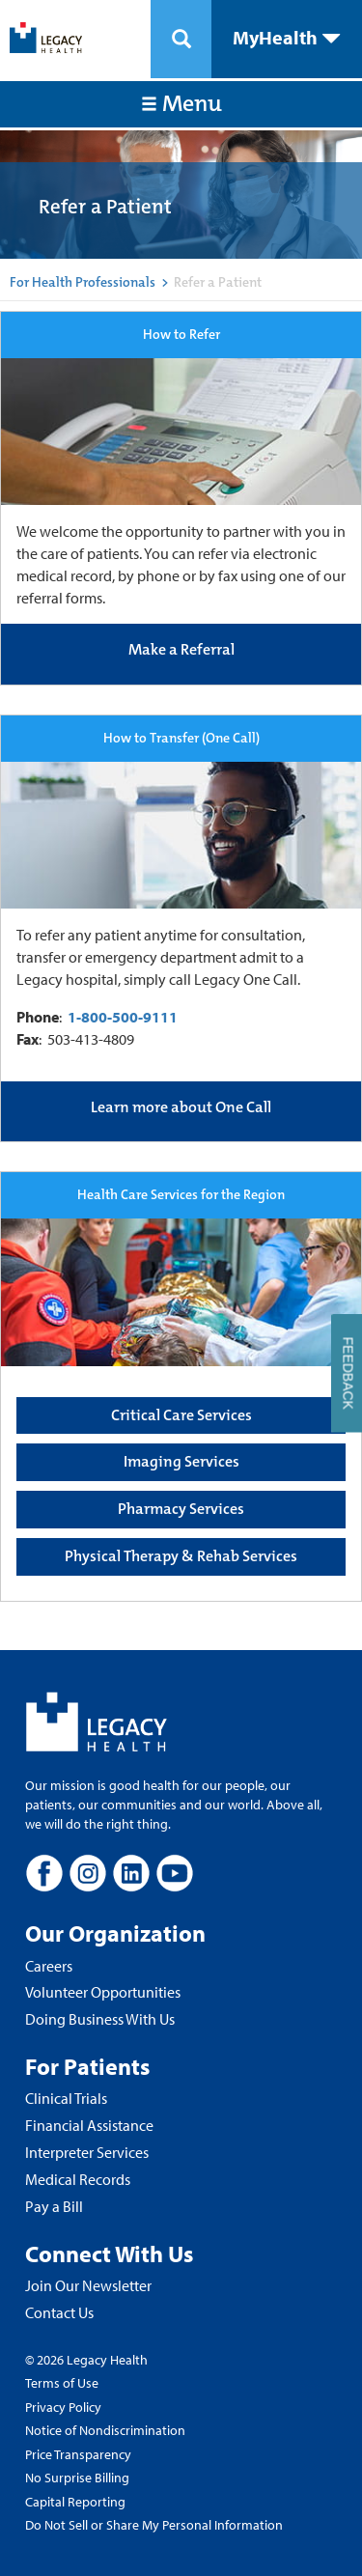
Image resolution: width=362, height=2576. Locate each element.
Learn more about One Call (181, 1107)
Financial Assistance (89, 2125)
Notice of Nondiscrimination (105, 2430)
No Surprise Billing (77, 2477)
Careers (48, 1965)
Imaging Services (181, 1461)
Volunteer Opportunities (103, 1992)
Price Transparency (78, 2454)
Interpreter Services (87, 2152)
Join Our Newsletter (88, 2285)
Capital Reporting (75, 2501)
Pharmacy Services (181, 1508)
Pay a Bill (54, 2206)
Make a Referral (181, 649)
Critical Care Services (181, 1415)
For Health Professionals (82, 282)
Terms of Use (61, 2383)
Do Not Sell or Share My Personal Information (154, 2525)
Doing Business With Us (100, 2019)
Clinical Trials (66, 2098)
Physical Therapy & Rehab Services (181, 1556)
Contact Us (59, 2312)
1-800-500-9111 (123, 1016)
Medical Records (77, 2179)
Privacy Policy (63, 2407)
